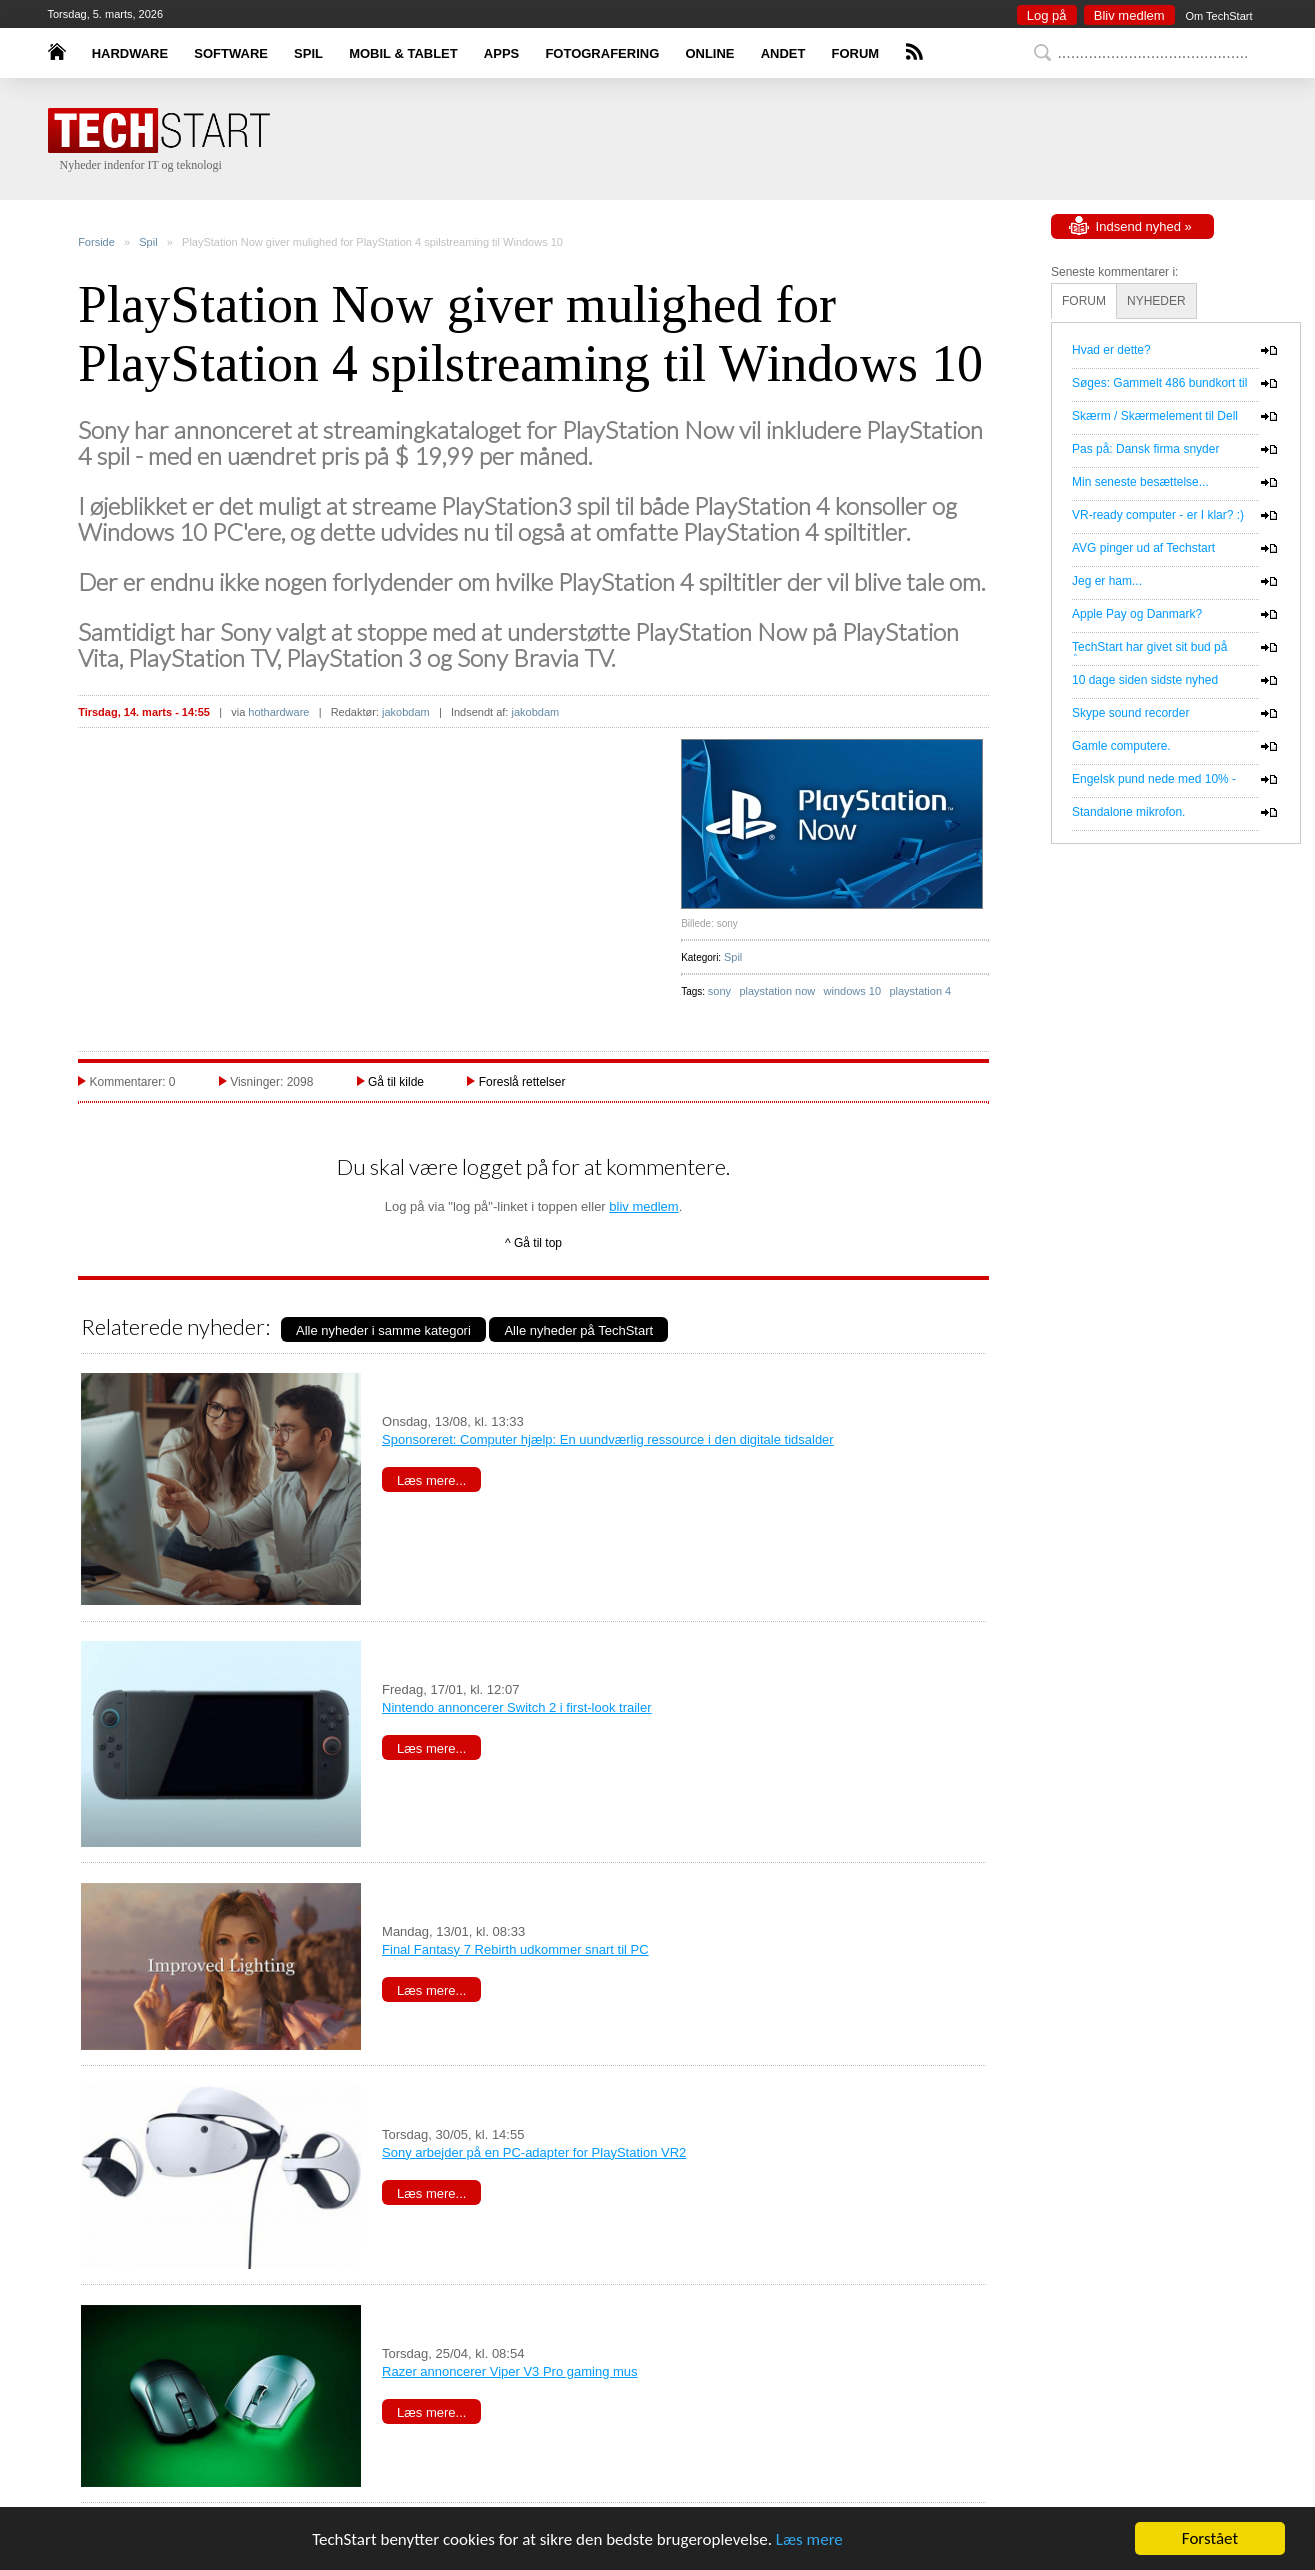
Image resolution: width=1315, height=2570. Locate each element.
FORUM (856, 53)
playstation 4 (920, 991)
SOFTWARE (231, 53)
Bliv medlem (1129, 15)
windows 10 (852, 991)
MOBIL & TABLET (403, 53)
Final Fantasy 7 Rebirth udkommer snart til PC (515, 1949)
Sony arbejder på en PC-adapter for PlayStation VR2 (534, 2152)
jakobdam (406, 712)
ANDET (783, 53)
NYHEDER (1156, 301)
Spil (148, 242)
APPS (501, 53)
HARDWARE (130, 53)
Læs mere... (431, 1480)
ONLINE (709, 53)
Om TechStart (1218, 16)
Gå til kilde (396, 1082)
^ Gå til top (533, 1243)
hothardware (278, 712)
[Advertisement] (1151, 1193)
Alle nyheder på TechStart (578, 1330)
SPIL (308, 53)
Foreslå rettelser (522, 1082)
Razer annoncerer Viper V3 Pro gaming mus (510, 2371)
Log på (1047, 15)
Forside (96, 242)
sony (719, 991)
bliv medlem (643, 1206)
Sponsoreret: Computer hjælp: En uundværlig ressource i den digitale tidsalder (608, 1439)
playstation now (777, 991)
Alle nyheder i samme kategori (383, 1330)
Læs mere (809, 2539)
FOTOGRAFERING (602, 53)
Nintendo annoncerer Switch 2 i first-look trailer (517, 1707)
